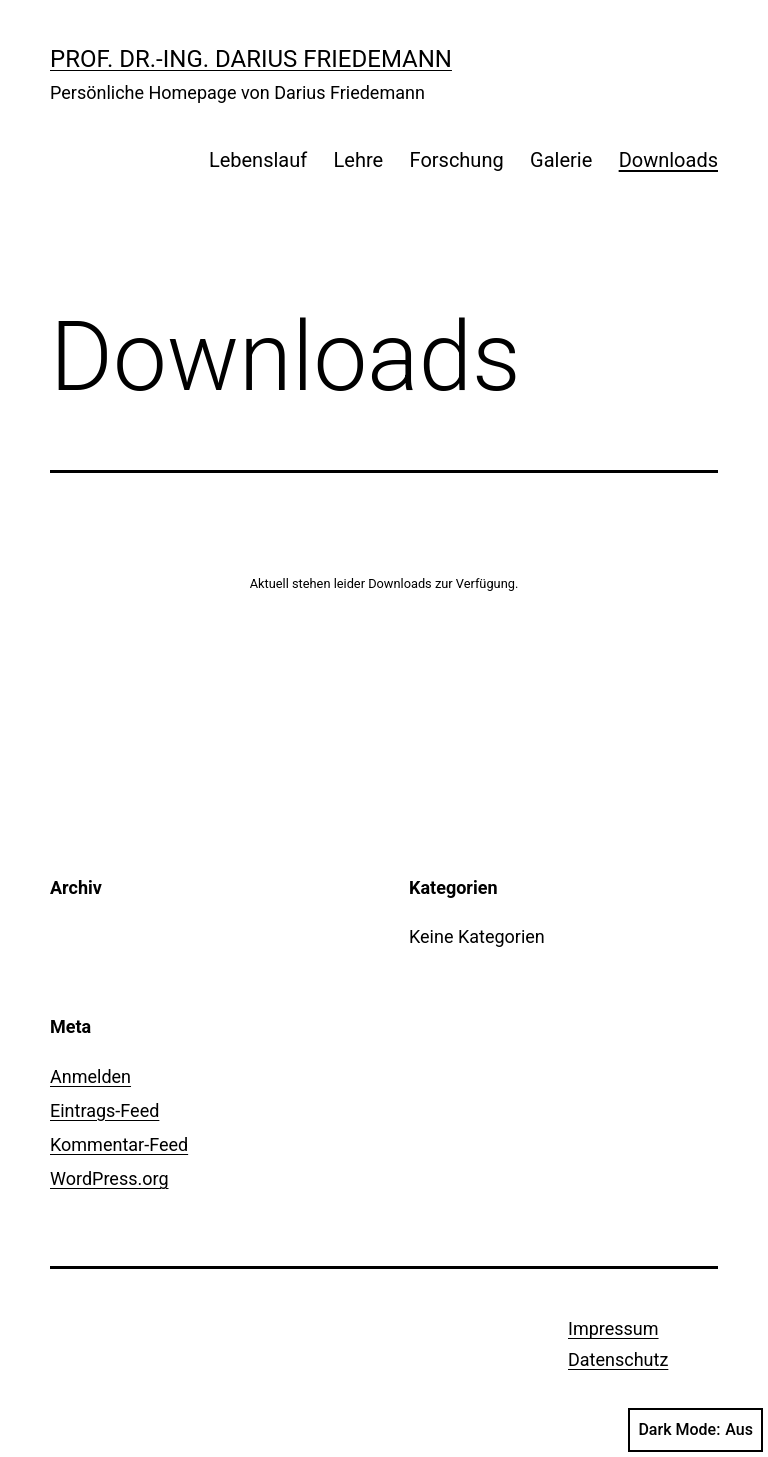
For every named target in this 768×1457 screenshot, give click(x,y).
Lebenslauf (258, 160)
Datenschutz (618, 1359)
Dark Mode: (695, 1430)
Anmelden (90, 1076)
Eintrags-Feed (104, 1110)
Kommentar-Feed (119, 1144)
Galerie (561, 160)
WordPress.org (109, 1178)
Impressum (613, 1328)
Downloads (668, 160)
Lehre (359, 160)
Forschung (457, 160)
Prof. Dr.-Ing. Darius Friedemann (251, 59)
